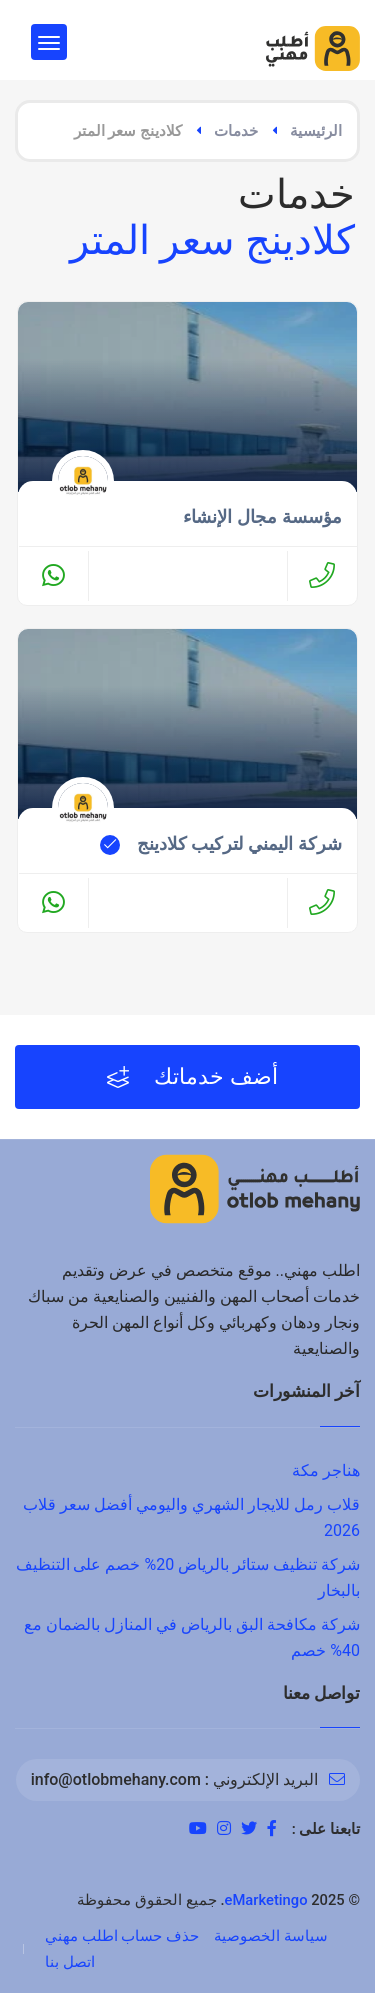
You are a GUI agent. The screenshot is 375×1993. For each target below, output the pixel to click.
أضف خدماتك (192, 1077)
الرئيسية (316, 131)
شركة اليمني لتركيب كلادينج (239, 844)
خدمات (236, 131)
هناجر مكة (326, 1470)
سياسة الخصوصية (271, 1936)
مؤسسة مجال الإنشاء (262, 517)
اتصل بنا (70, 1962)
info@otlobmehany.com (116, 1779)
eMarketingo (266, 1900)
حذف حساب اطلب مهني (122, 1936)
